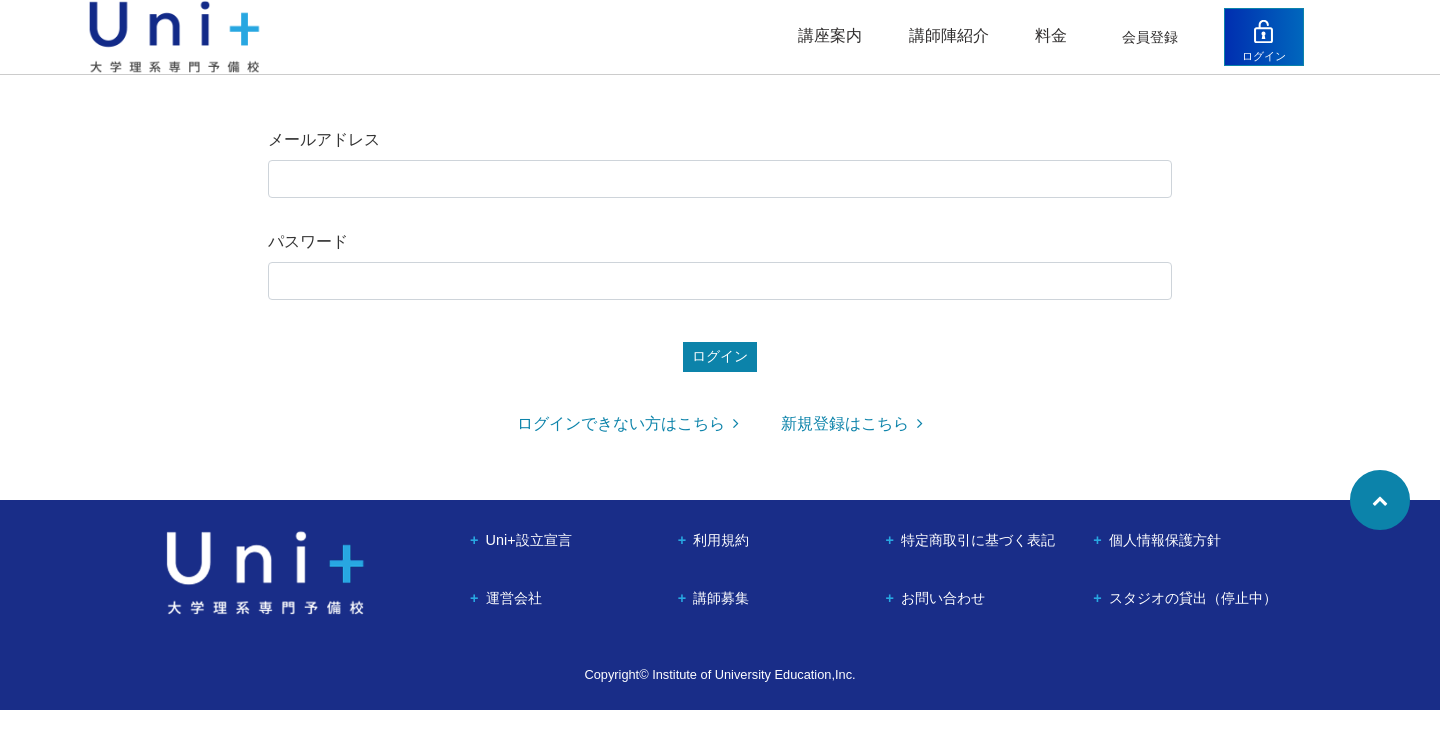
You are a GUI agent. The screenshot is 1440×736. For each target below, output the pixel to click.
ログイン (1283, 67)
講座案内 (819, 47)
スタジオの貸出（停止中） (1193, 624)
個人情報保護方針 (1165, 566)
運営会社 (514, 624)
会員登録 (1140, 49)
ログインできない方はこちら (628, 449)
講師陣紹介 (938, 47)
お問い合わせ (943, 624)
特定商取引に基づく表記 (978, 566)
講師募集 (721, 624)
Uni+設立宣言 (529, 566)
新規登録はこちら (852, 449)
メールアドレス (324, 163)
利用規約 (721, 566)
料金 (1040, 47)
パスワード (308, 265)
